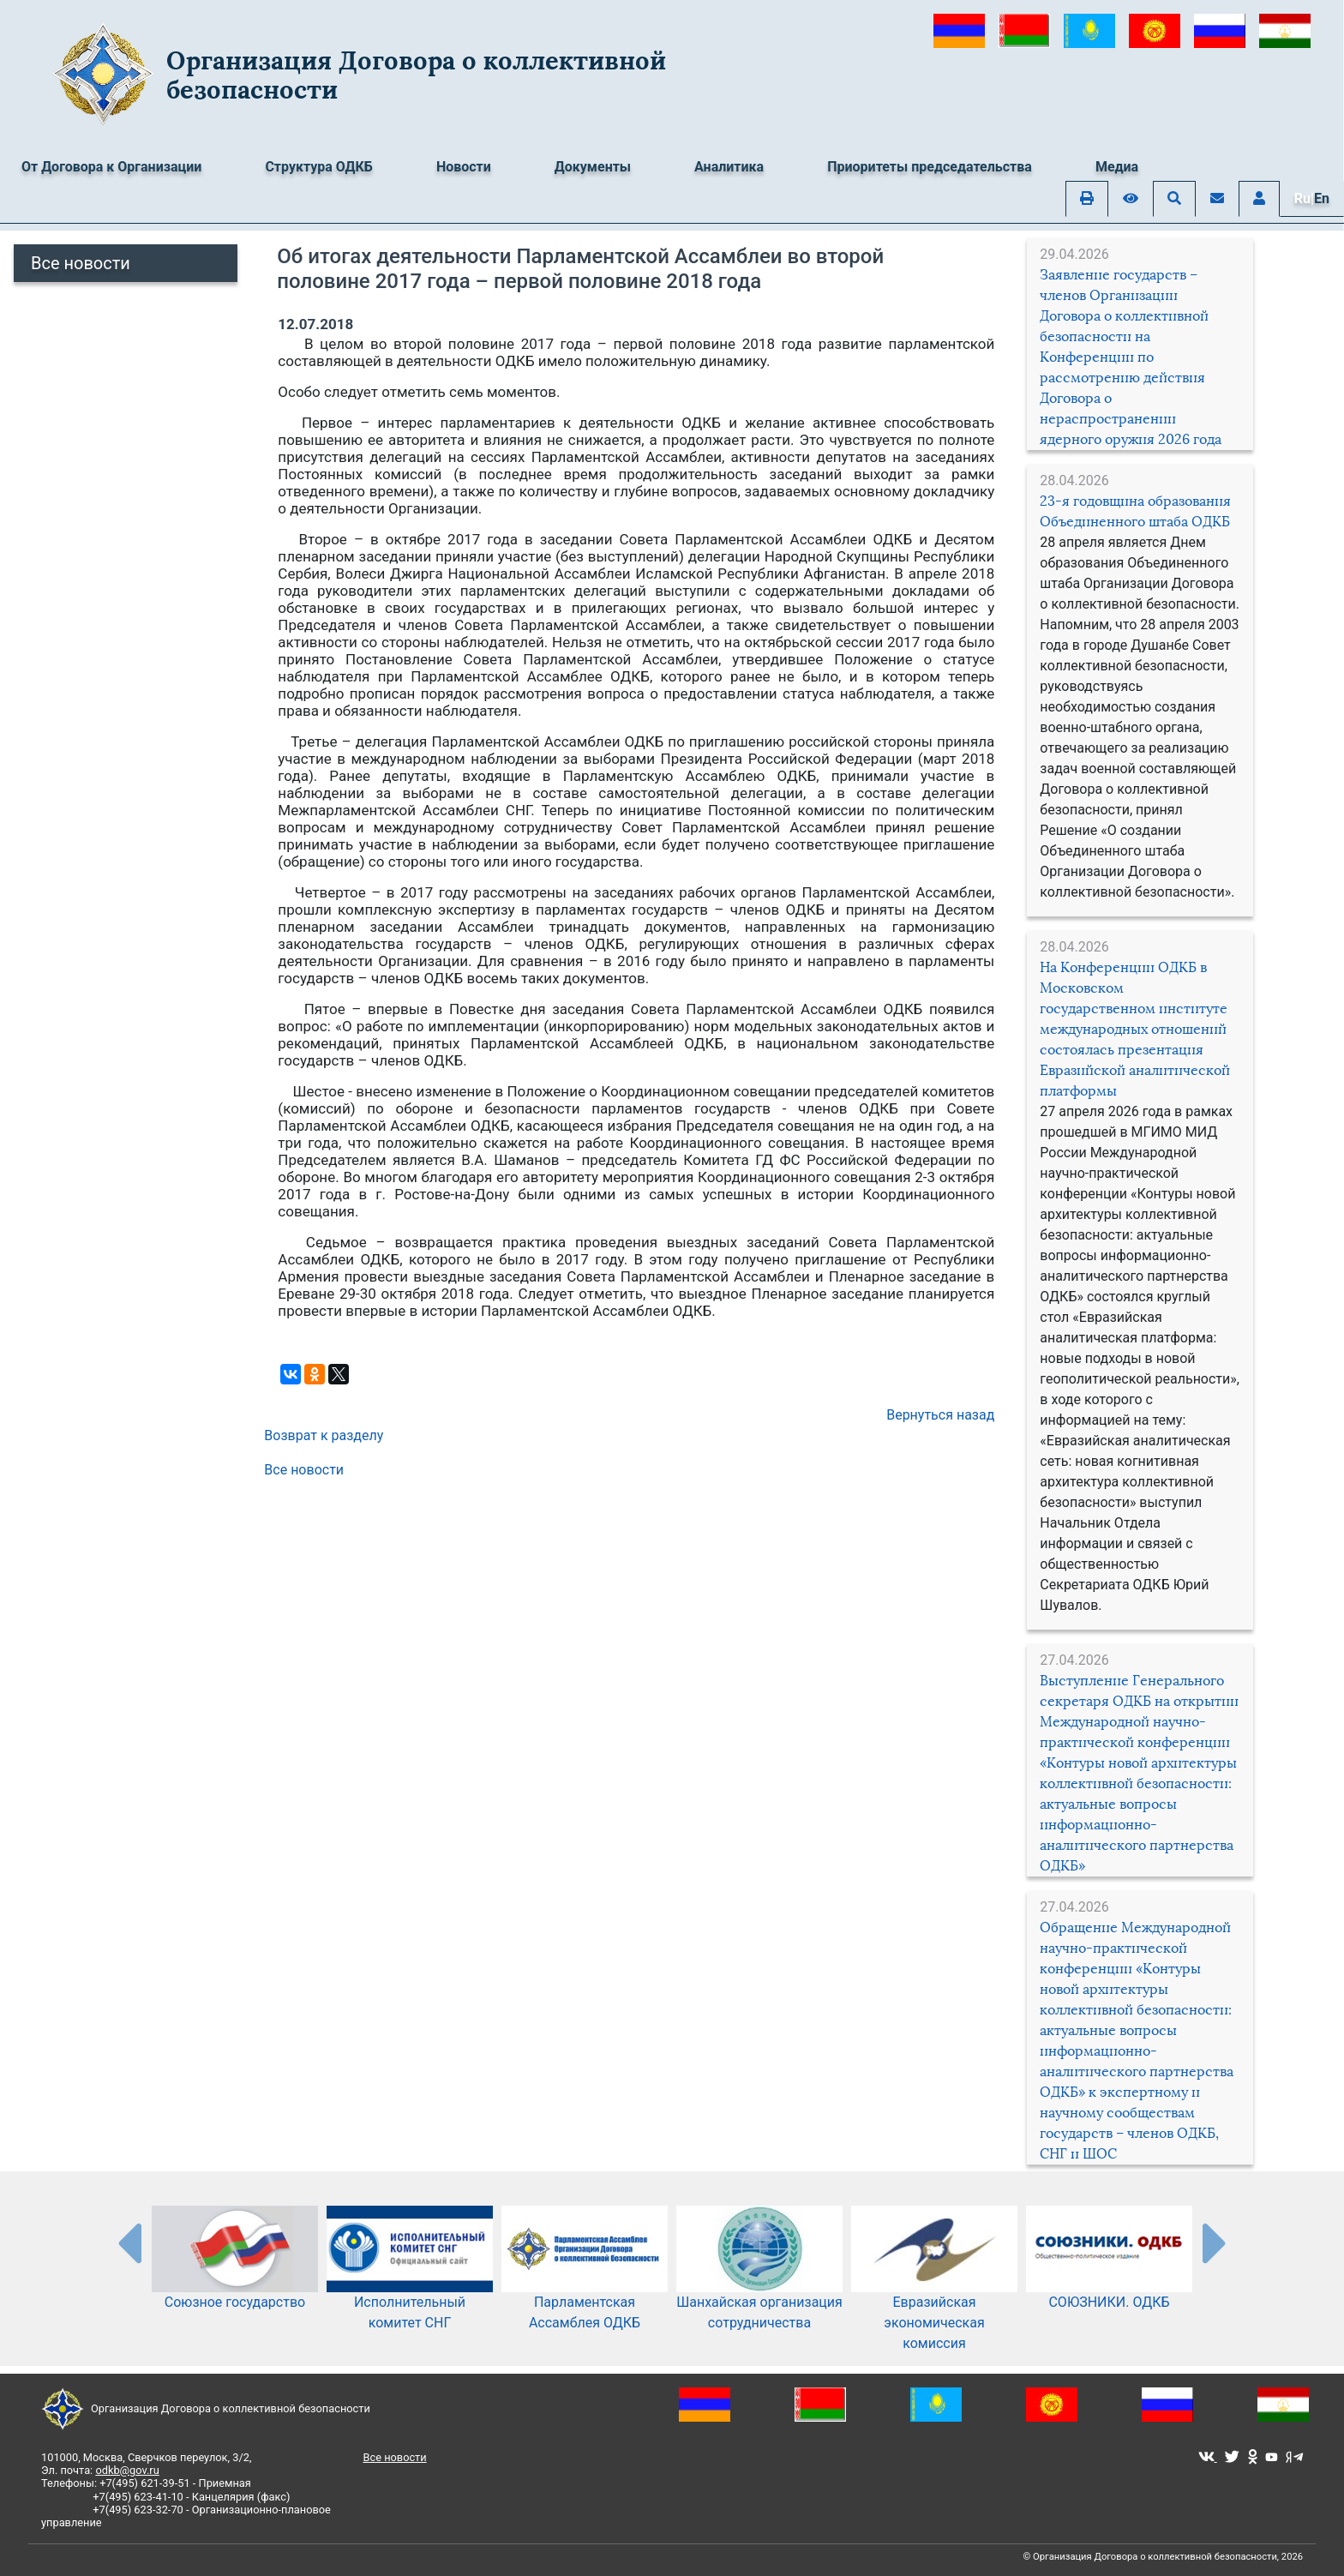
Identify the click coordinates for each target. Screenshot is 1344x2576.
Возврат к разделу (323, 1435)
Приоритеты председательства (929, 167)
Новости (463, 167)
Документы (593, 167)
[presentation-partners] (129, 2242)
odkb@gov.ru (127, 2470)
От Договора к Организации (111, 167)
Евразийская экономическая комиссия (934, 2295)
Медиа (1116, 167)
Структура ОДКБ (319, 167)
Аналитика (729, 167)
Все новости (80, 263)
